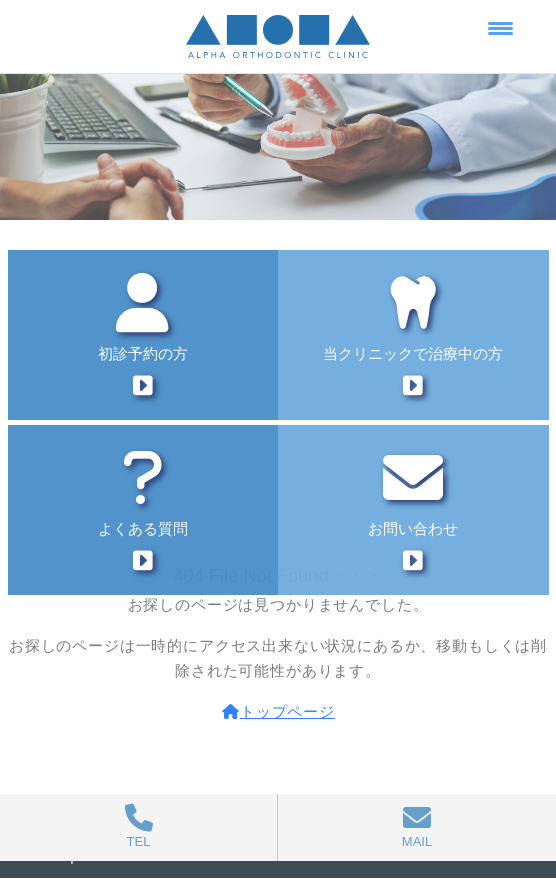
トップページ (278, 711)
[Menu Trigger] (500, 27)
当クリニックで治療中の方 (414, 335)
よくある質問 (143, 510)
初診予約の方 (143, 335)
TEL (138, 826)
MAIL (417, 826)
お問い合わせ (414, 510)
